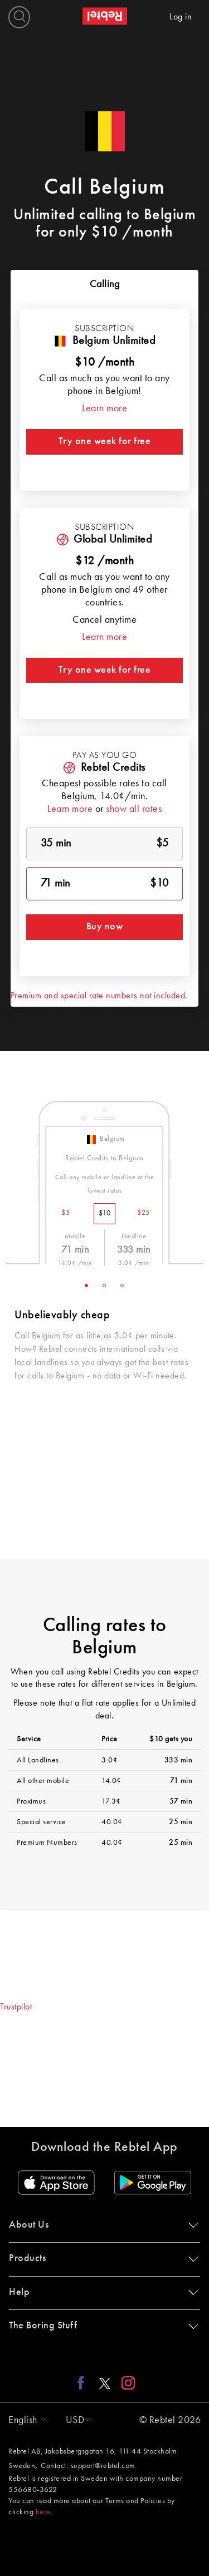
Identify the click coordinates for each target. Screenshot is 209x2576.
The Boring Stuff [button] (101, 2326)
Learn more (104, 408)
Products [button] (101, 2258)
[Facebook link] (84, 2383)
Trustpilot (16, 2007)
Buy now (104, 927)
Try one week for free (105, 441)
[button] (24, 2420)
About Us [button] (101, 2225)
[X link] (105, 2383)
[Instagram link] (125, 2383)
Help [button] (101, 2292)
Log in (180, 17)
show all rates (134, 809)
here (43, 2512)
